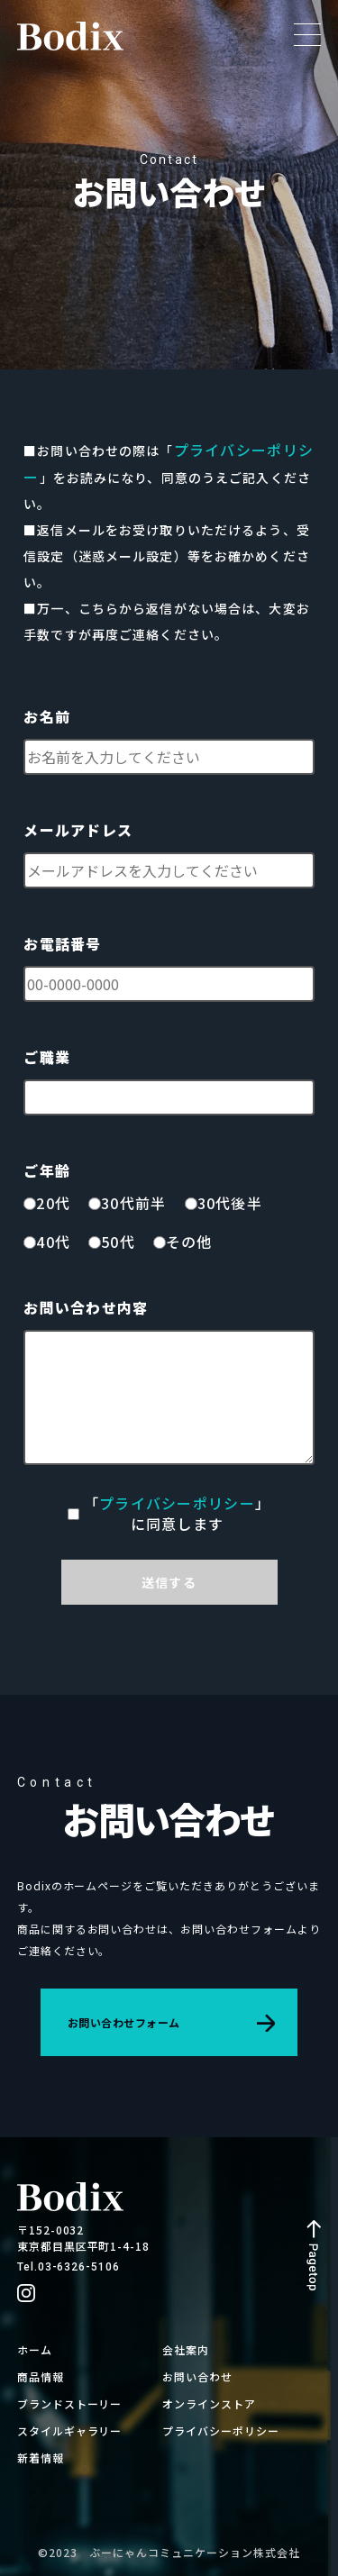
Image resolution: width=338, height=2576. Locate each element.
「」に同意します (177, 1513)
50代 (118, 1242)
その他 (189, 1242)
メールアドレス (77, 830)
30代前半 (133, 1203)
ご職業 (46, 1057)
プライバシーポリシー (177, 1503)
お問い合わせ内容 (85, 1307)
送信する (169, 1582)
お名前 (46, 716)
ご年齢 (46, 1171)
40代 (53, 1242)
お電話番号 (62, 943)
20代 (53, 1203)
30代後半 (229, 1203)
